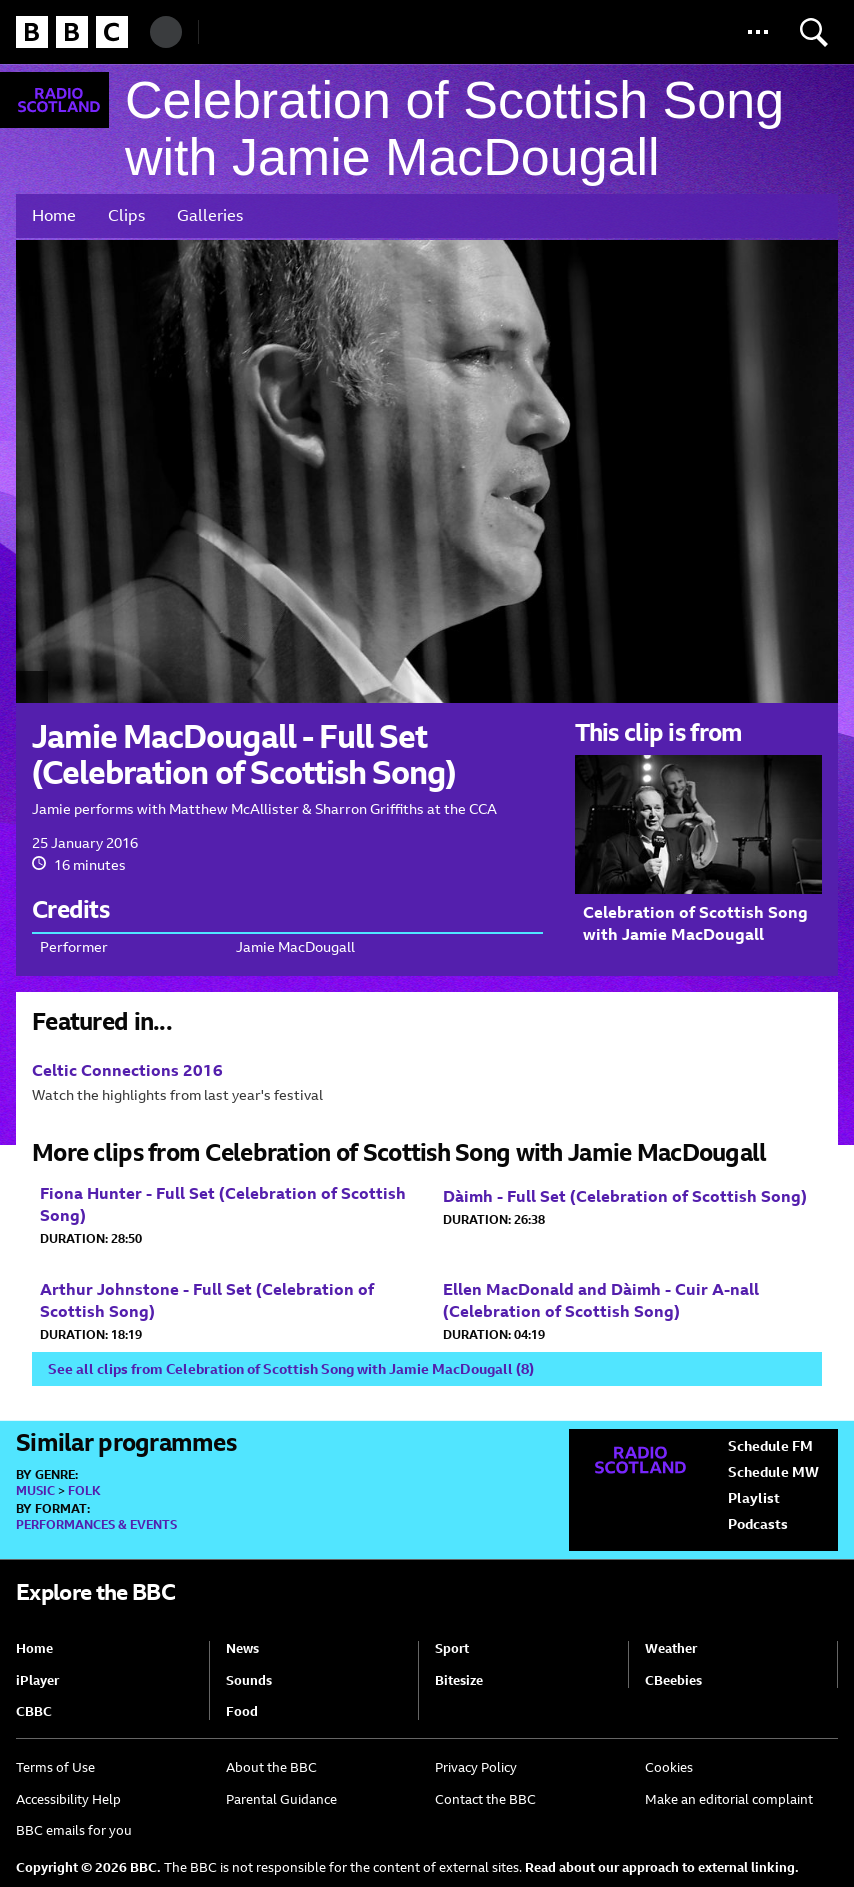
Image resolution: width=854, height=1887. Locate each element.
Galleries (210, 215)
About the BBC (271, 1767)
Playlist (754, 1498)
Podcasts (758, 1524)
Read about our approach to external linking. (662, 1867)
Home (54, 215)
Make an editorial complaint (729, 1799)
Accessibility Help (68, 1799)
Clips (126, 215)
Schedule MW (773, 1472)
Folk (84, 1491)
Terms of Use (55, 1767)
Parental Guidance (281, 1799)
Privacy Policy (476, 1767)
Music (35, 1491)
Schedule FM (770, 1446)
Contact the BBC (485, 1799)
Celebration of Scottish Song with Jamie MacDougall (454, 129)
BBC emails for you (74, 1830)
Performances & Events (96, 1525)
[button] (758, 32)
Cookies (669, 1767)
